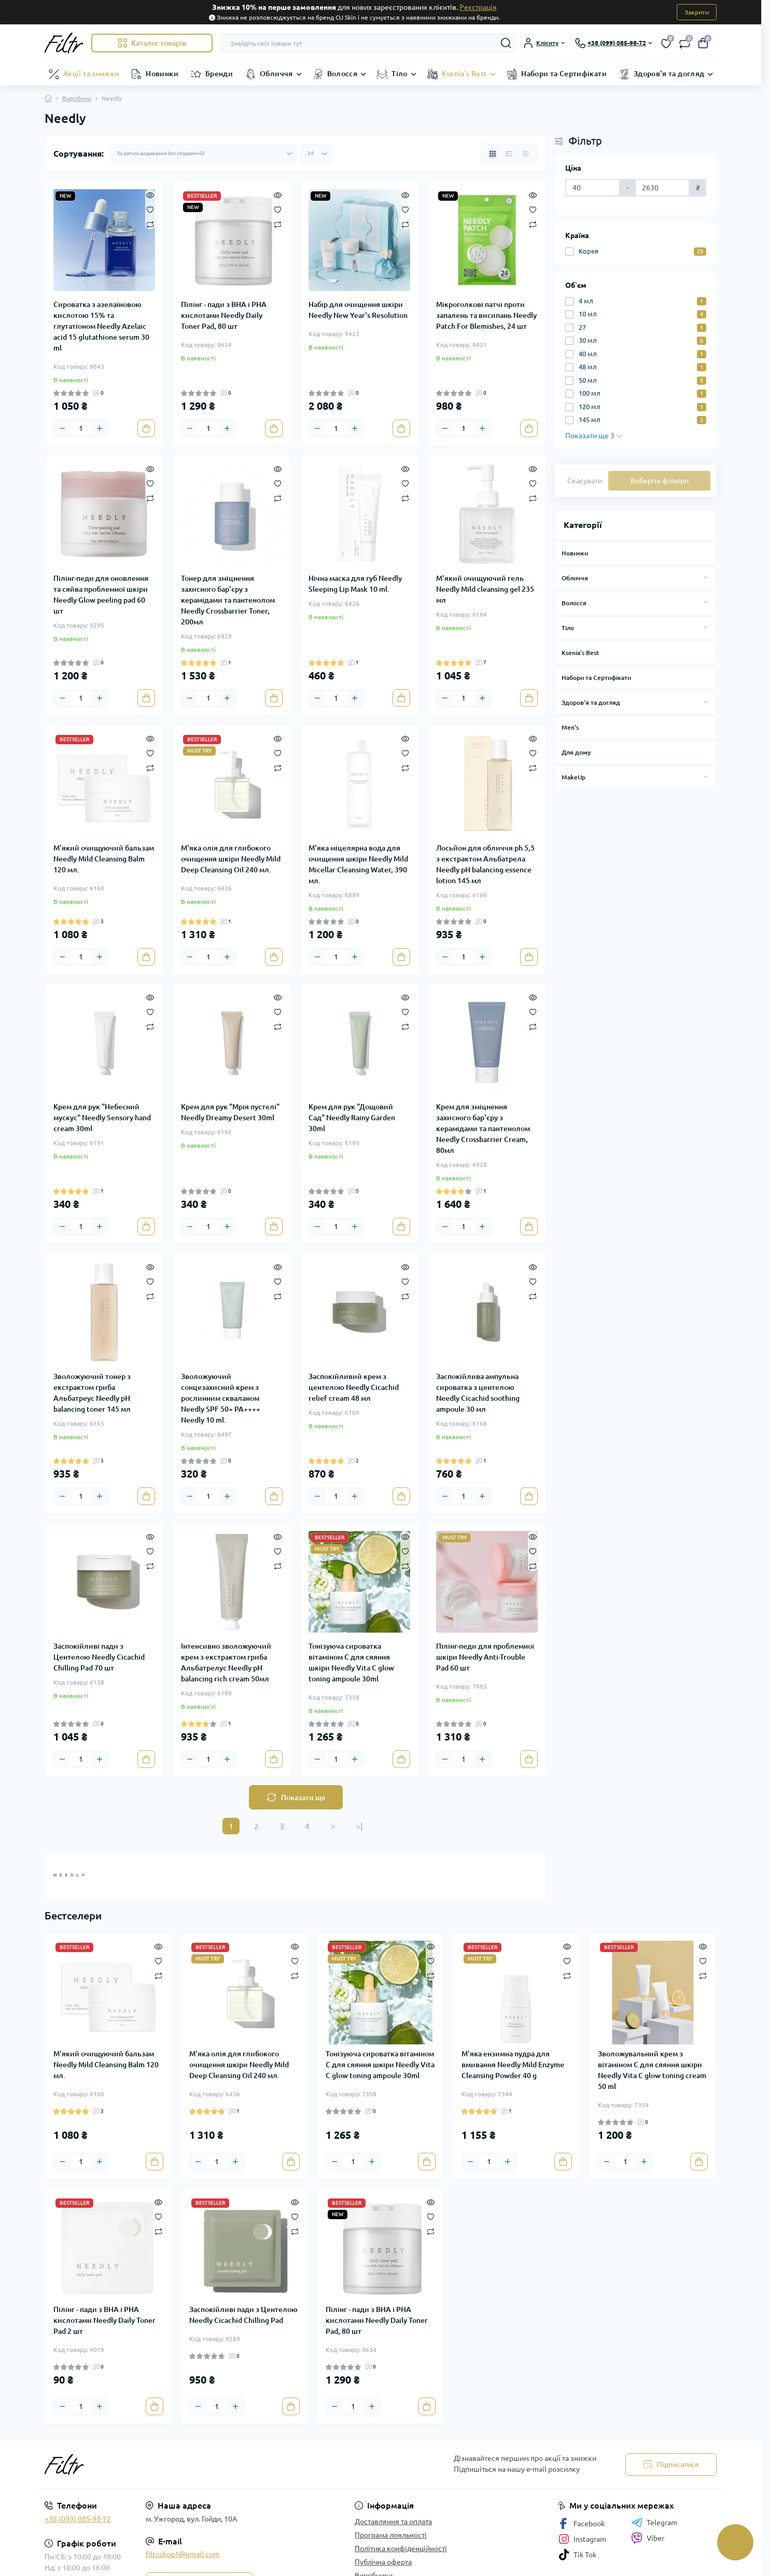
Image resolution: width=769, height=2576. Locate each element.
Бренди (219, 73)
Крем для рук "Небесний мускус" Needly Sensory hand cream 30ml (102, 1118)
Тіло (399, 73)
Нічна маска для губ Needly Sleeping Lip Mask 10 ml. (355, 583)
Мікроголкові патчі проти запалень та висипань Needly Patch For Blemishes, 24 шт (486, 315)
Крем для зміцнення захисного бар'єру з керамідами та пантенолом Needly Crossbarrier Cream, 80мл (483, 1128)
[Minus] (62, 428)
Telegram (654, 2522)
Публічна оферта (383, 2562)
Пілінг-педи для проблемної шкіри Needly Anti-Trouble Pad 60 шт (485, 1657)
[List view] (509, 153)
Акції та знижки (91, 73)
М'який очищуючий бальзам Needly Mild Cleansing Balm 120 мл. (103, 859)
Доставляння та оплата (393, 2521)
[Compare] (150, 223)
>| (359, 1826)
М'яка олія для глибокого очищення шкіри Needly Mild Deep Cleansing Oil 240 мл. (231, 859)
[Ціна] (592, 188)
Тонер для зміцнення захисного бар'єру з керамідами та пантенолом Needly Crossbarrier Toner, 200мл (228, 600)
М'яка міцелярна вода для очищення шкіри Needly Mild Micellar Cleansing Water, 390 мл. (358, 864)
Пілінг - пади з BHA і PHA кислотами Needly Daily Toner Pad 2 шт (104, 2320)
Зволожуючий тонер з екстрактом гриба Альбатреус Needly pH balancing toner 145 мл (92, 1392)
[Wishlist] (150, 209)
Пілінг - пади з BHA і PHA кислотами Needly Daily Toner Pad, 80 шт (224, 315)
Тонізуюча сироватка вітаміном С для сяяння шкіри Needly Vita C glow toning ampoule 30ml (351, 1662)
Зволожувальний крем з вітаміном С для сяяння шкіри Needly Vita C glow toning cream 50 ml (652, 2070)
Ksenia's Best (464, 73)
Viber (647, 2538)
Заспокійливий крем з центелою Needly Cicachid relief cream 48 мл (354, 1387)
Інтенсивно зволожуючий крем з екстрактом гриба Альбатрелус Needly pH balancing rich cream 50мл (226, 1662)
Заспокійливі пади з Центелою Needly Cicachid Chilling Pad (243, 2314)
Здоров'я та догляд (669, 73)
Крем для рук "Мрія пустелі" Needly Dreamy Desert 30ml (230, 1112)
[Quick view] (150, 194)
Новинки (162, 73)
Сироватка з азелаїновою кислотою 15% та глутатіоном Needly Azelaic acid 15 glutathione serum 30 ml (101, 326)
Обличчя (276, 73)
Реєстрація (478, 7)
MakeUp (573, 777)
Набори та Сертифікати (564, 73)
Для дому (576, 752)
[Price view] (526, 153)
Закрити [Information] (696, 12)
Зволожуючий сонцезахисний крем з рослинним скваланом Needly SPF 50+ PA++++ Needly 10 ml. (220, 1398)
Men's (570, 727)
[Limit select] (316, 153)
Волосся (342, 73)
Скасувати (584, 481)
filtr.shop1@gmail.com (182, 2554)
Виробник (76, 98)
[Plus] (99, 428)
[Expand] (706, 578)
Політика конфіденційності (401, 2548)
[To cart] (146, 428)
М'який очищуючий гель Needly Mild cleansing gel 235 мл (485, 589)
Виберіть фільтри (660, 481)
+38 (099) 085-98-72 (78, 2519)
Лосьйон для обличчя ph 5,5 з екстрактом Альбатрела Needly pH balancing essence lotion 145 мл (485, 864)
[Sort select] (203, 153)
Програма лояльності (391, 2535)
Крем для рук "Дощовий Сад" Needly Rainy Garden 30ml (352, 1118)
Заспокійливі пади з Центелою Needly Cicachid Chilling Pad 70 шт (99, 1657)
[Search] (506, 43)
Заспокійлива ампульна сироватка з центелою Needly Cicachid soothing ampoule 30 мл (478, 1392)
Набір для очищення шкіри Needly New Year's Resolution (358, 309)
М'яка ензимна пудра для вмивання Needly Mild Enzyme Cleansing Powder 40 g (513, 2065)
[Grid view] (492, 153)
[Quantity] (81, 428)
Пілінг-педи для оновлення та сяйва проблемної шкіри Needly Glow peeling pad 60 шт (100, 594)
